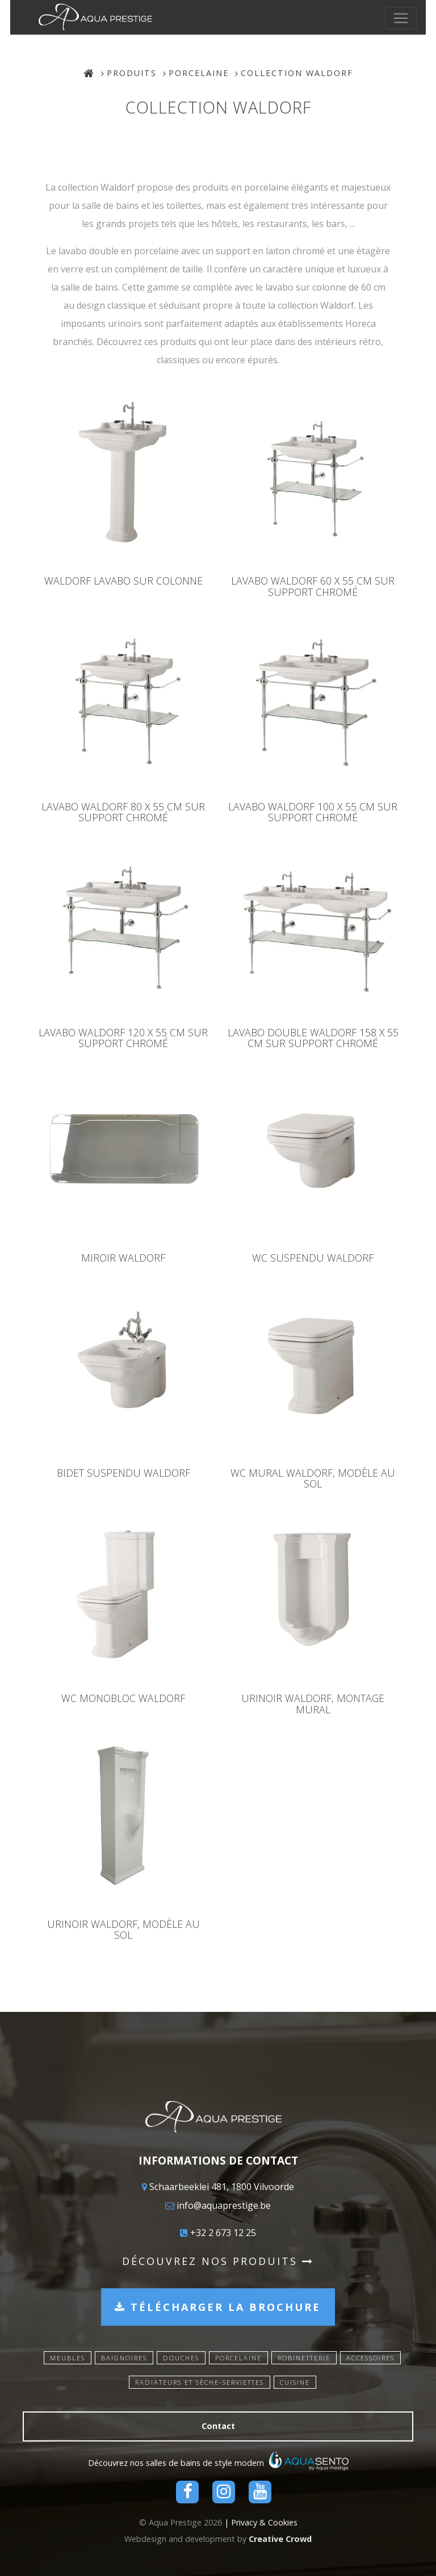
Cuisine (295, 2382)
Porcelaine (199, 73)
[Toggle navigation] (411, 18)
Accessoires (370, 2358)
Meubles (67, 2358)
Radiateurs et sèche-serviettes (199, 2382)
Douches (181, 2358)
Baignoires (124, 2358)
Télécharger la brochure (218, 2307)
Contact (218, 2425)
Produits (132, 73)
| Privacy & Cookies (260, 2522)
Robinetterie (304, 2358)
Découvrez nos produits (218, 2261)
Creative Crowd (280, 2538)
